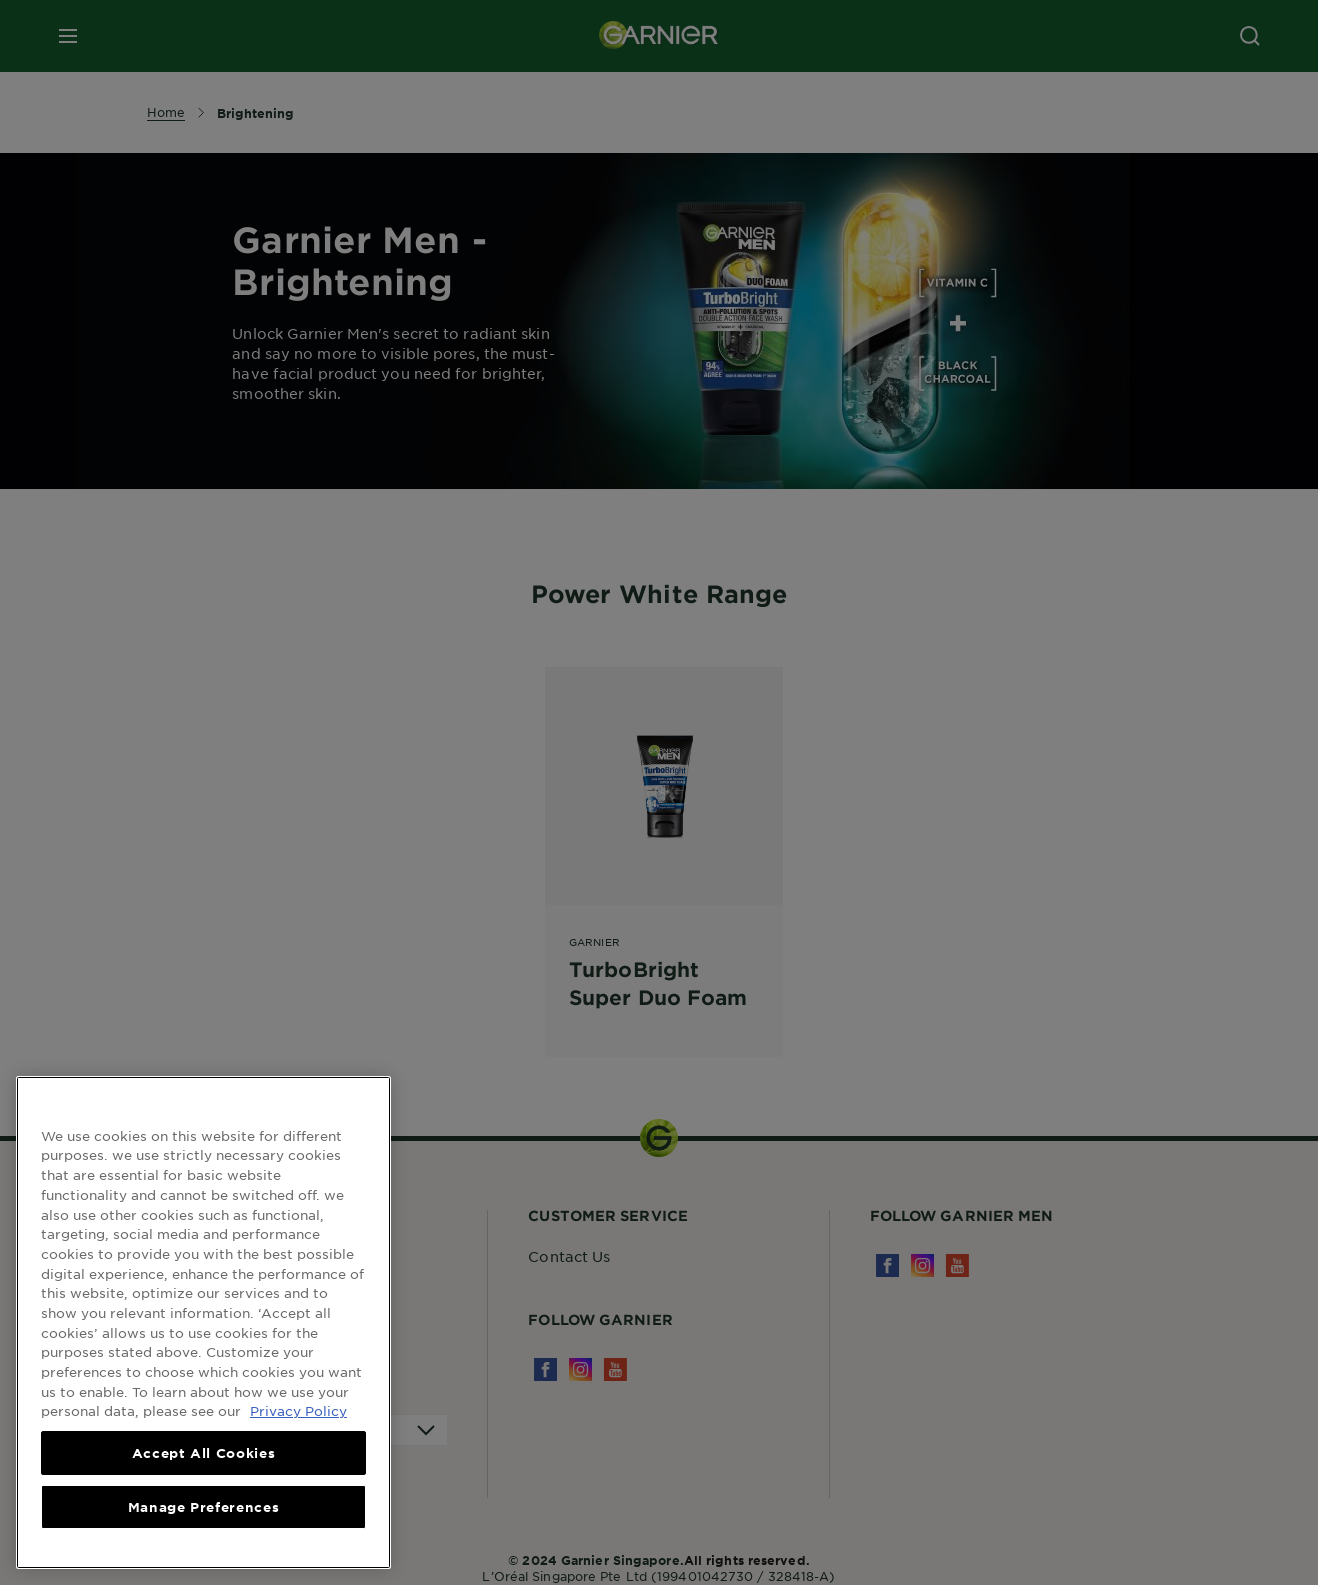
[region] (203, 1322)
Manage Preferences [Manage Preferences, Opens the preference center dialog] (204, 1507)
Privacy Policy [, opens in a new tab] (298, 1410)
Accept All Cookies (204, 1453)
